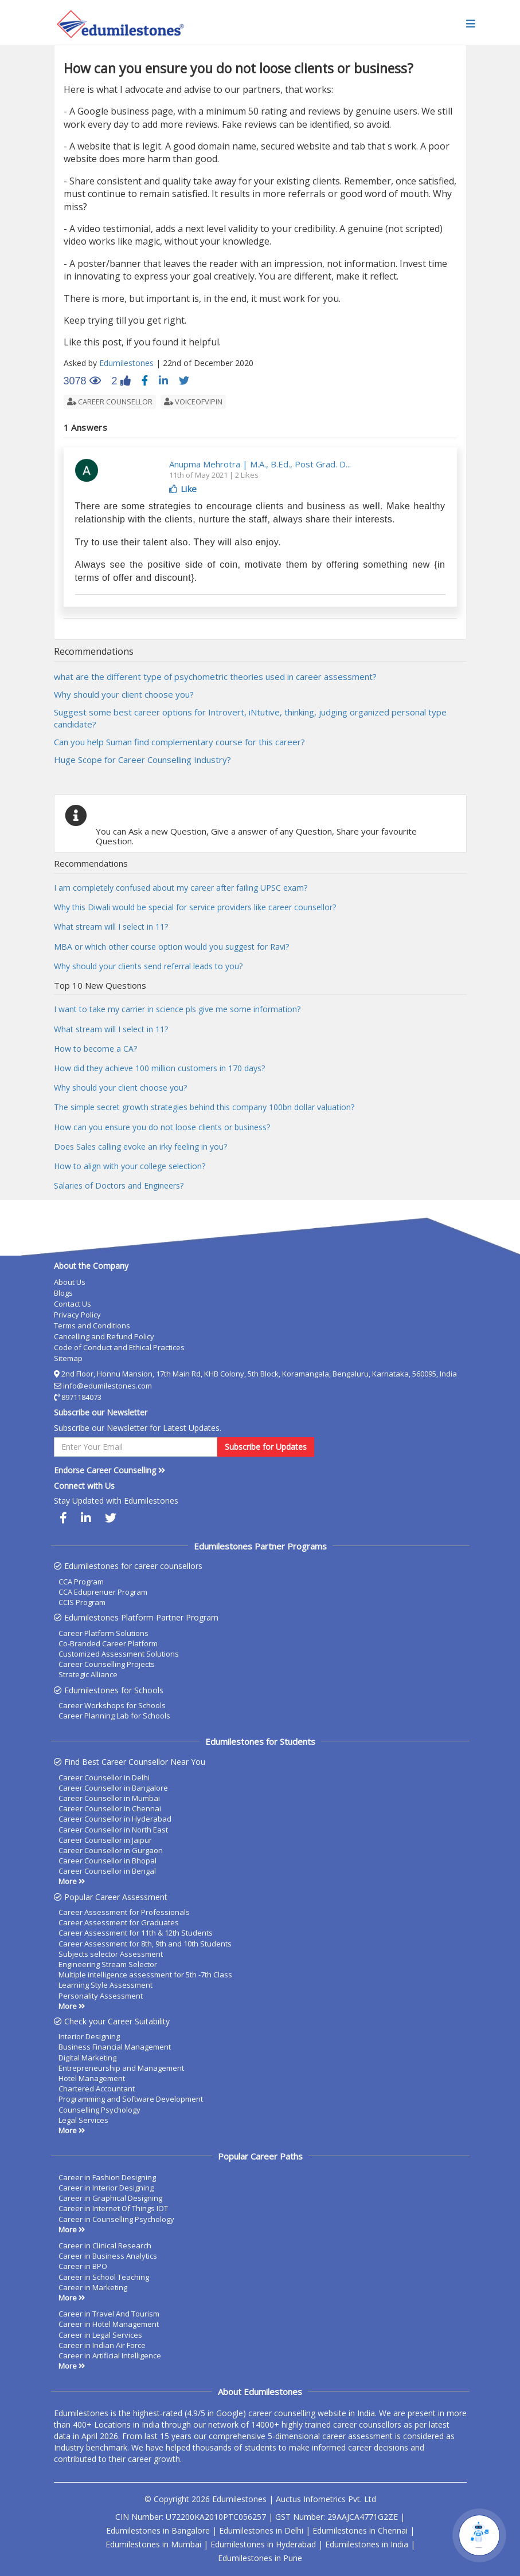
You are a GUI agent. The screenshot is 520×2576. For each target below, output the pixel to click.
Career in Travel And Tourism (108, 2313)
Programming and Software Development (130, 2099)
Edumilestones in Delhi (261, 2530)
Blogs (63, 1293)
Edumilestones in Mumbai (153, 2544)
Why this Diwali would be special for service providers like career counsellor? (195, 907)
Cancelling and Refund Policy (104, 1336)
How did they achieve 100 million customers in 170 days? (159, 1068)
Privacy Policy (77, 1314)
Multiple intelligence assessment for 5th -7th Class (145, 1974)
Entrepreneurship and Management (121, 2068)
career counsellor (110, 401)
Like (183, 488)
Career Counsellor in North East (113, 1829)
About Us (69, 1282)
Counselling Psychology (99, 2110)
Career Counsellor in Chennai (109, 1808)
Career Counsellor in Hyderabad (114, 1819)
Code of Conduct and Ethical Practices (119, 1347)
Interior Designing (89, 2036)
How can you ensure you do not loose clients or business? (162, 1127)
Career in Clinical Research (104, 2245)
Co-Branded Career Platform (108, 1643)
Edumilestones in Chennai (360, 2530)
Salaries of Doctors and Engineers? (118, 1185)
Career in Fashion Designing (107, 2177)
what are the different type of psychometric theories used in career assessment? (215, 676)
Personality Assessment (100, 1996)
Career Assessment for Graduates (118, 1922)
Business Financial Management (114, 2047)
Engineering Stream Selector (107, 1964)
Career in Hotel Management (108, 2324)
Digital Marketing (87, 2057)
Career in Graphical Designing (110, 2198)
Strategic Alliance (88, 1674)
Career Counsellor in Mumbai (109, 1798)
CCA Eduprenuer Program (102, 1592)
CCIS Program (81, 1602)
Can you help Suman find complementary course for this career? (179, 742)
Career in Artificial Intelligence (109, 2355)
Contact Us (72, 1304)
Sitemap (68, 1358)
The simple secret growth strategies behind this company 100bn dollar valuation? (204, 1107)
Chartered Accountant (96, 2088)
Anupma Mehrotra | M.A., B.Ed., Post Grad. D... (260, 464)
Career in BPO (82, 2266)
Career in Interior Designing (106, 2187)
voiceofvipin (193, 401)
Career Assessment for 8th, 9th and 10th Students (145, 1943)
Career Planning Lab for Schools (114, 1715)
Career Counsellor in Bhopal (107, 1860)
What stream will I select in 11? (111, 926)
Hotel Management (91, 2078)
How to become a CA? (95, 1048)
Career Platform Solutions (103, 1633)
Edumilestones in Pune (260, 2558)
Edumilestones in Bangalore (158, 2530)
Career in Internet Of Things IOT (113, 2208)
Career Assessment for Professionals (124, 1912)
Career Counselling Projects (106, 1664)
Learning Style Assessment (105, 1985)
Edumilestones (126, 362)
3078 (82, 382)
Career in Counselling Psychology (116, 2219)
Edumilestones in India (366, 2544)
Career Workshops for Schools (112, 1705)
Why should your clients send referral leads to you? (148, 966)
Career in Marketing (92, 2287)
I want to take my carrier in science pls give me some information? (177, 1009)
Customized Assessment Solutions (118, 1654)
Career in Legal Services (100, 2335)
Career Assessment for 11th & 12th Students (135, 1933)
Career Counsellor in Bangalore (113, 1788)
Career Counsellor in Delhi (104, 1777)
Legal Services (83, 2120)
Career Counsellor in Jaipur (105, 1840)
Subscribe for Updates (266, 1446)
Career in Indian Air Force (102, 2345)
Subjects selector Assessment (110, 1954)
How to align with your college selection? (129, 1166)
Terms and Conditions (92, 1325)
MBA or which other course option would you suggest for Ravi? (171, 946)
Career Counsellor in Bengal (107, 1871)
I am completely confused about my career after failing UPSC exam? (180, 887)
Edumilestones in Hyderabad (263, 2544)
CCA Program (81, 1581)
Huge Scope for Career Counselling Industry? (142, 759)
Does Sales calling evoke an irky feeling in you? (140, 1146)
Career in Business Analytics (107, 2256)
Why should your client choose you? (124, 694)
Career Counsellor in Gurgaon (110, 1850)
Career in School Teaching (103, 2277)
